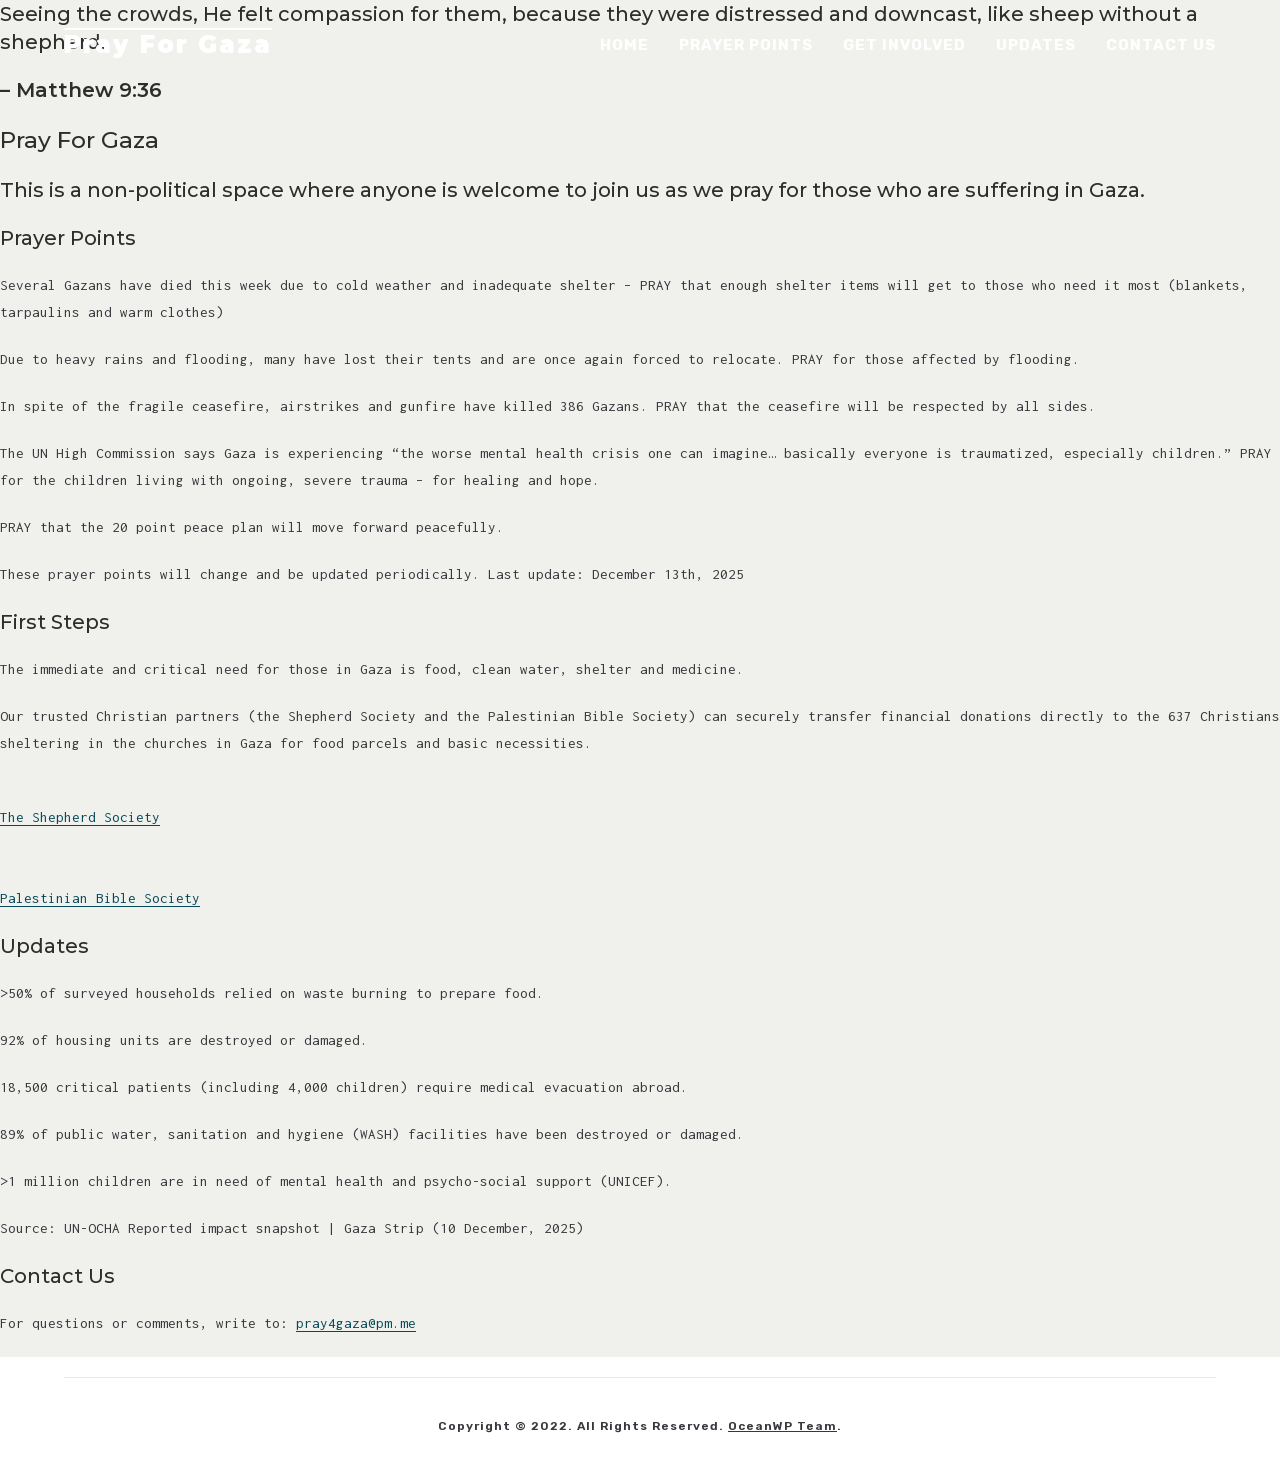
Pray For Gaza (168, 44)
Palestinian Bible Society (100, 898)
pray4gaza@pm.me (356, 1323)
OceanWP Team (782, 1426)
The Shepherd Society (80, 817)
